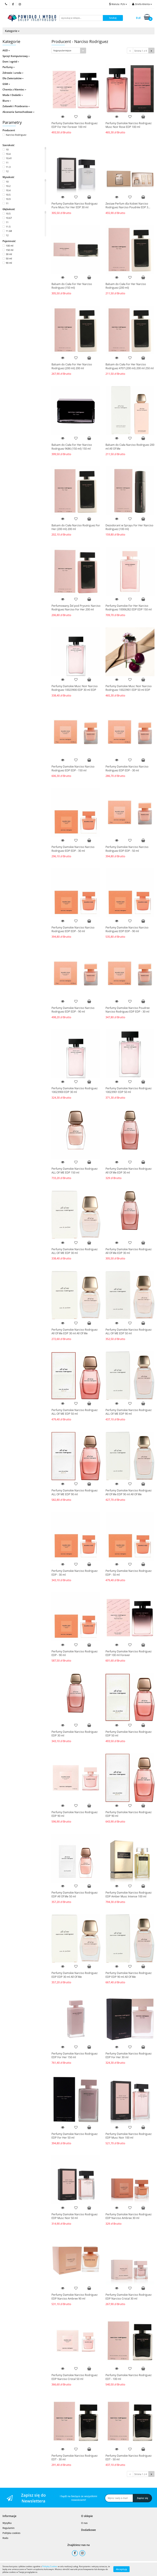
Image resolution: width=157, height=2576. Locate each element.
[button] (9, 2516)
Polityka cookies (11, 2533)
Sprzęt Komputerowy (16, 56)
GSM (6, 84)
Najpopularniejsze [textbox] (62, 50)
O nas (84, 2523)
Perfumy (9, 67)
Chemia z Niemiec (14, 89)
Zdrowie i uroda (13, 72)
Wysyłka (7, 2523)
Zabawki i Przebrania (16, 106)
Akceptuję (121, 2569)
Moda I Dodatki (13, 95)
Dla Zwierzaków (13, 78)
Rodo (5, 2538)
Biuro (7, 100)
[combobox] (68, 50)
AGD (6, 50)
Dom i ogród (11, 61)
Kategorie (12, 31)
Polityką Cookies (49, 2566)
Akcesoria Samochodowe (18, 111)
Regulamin (9, 2528)
